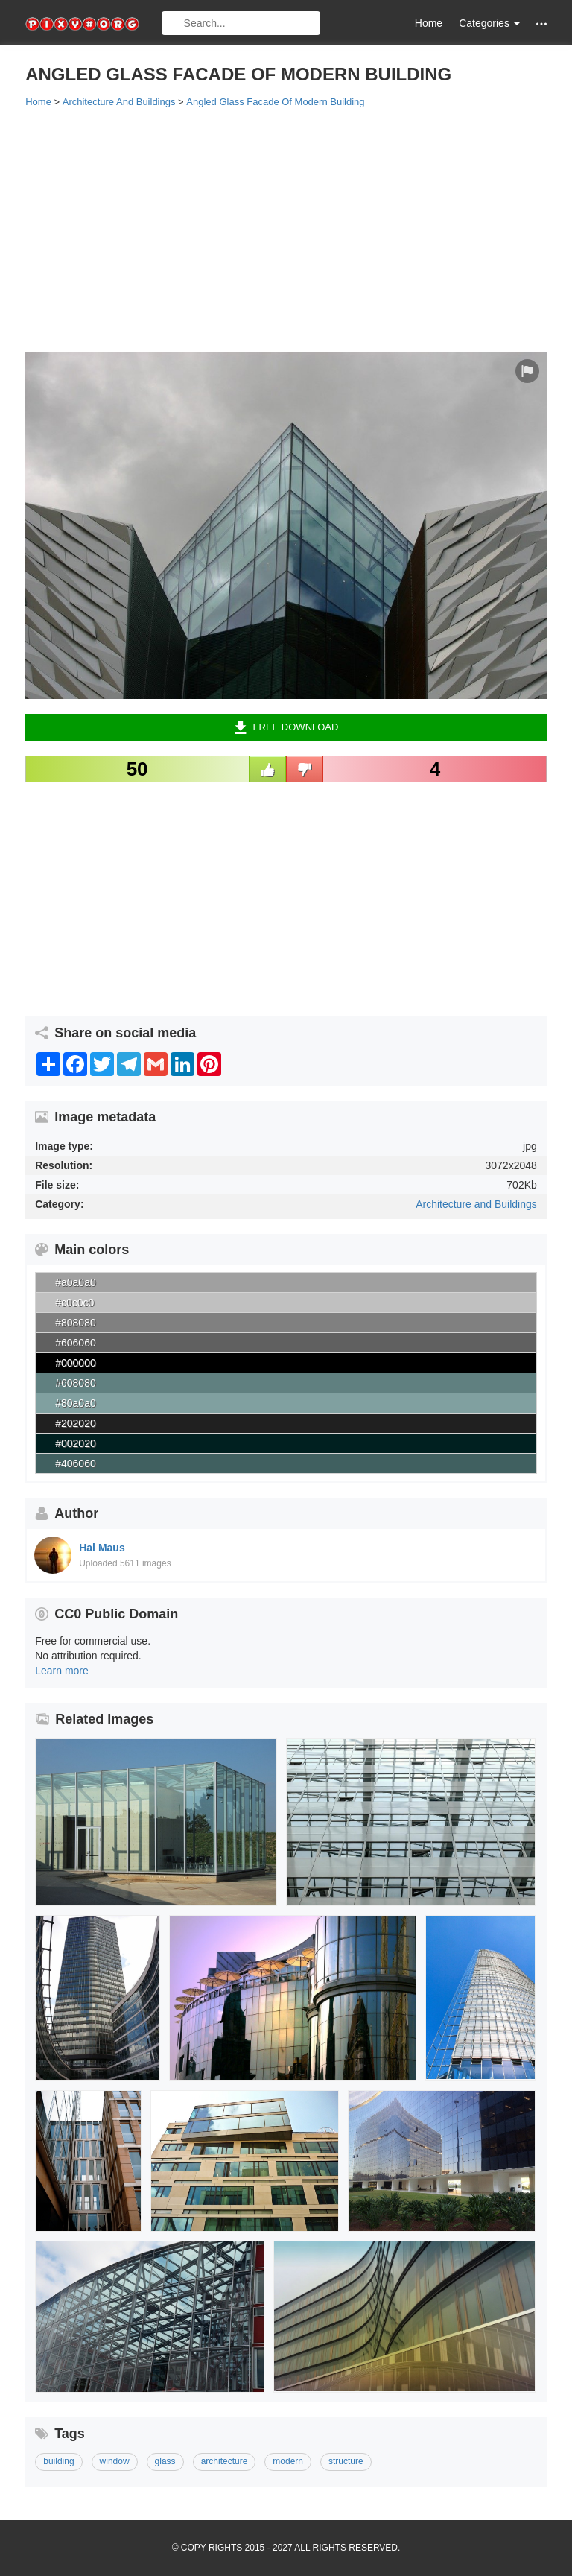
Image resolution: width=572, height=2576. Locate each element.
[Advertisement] (286, 228)
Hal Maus (101, 1548)
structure (345, 2461)
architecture (224, 2461)
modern (288, 2461)
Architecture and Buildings (476, 1204)
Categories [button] (489, 23)
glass (165, 2461)
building (58, 2461)
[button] (541, 23)
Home (428, 23)
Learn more (62, 1671)
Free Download (286, 727)
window (115, 2461)
